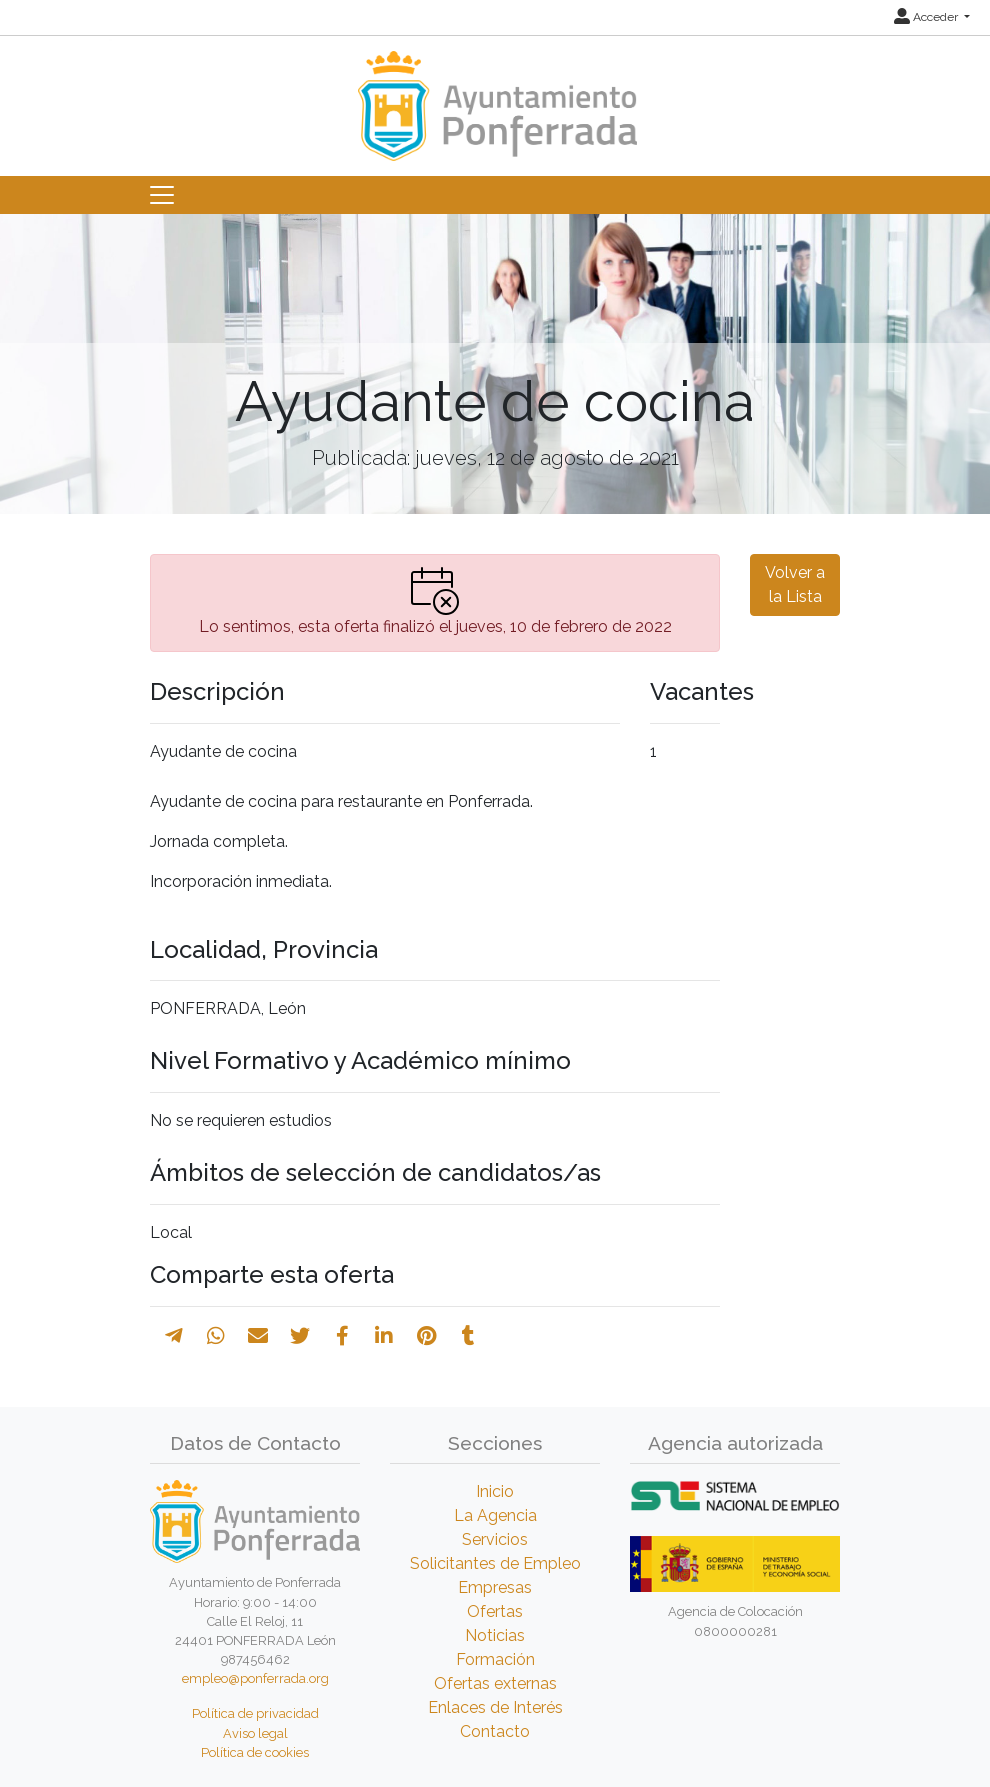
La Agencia (495, 1515)
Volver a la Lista (795, 584)
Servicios (495, 1539)
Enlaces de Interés (495, 1707)
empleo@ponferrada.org (255, 1678)
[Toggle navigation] (162, 195)
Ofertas (495, 1611)
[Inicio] (494, 96)
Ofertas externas (495, 1683)
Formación (495, 1659)
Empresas (495, 1587)
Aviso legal (255, 1733)
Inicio (495, 1491)
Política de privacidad (255, 1713)
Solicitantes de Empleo (495, 1563)
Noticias (495, 1635)
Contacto (495, 1731)
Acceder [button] (927, 17)
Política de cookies (255, 1752)
